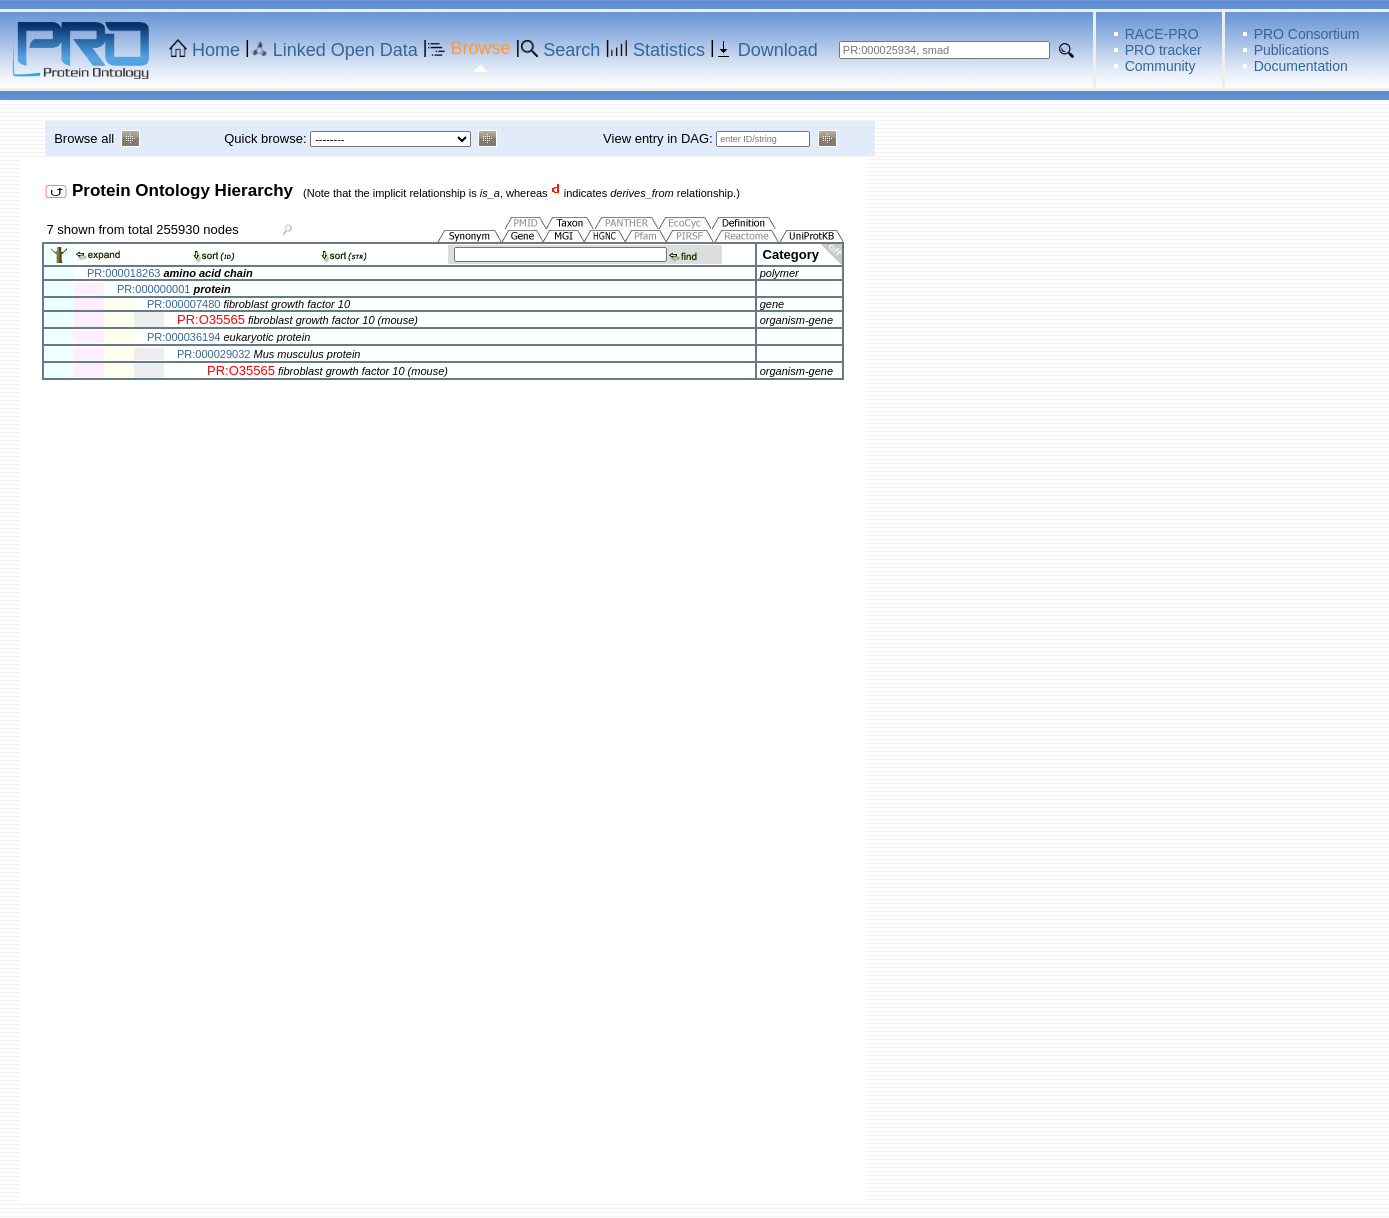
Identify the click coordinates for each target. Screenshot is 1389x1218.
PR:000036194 (183, 337)
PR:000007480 (183, 304)
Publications (1292, 50)
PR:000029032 (213, 354)
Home (216, 50)
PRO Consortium (1307, 34)
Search (571, 50)
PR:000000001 (153, 289)
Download (778, 50)
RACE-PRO (1162, 34)
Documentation (1301, 66)
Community (1160, 66)
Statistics (669, 50)
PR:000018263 (123, 273)
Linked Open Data (345, 50)
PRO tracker (1163, 50)
